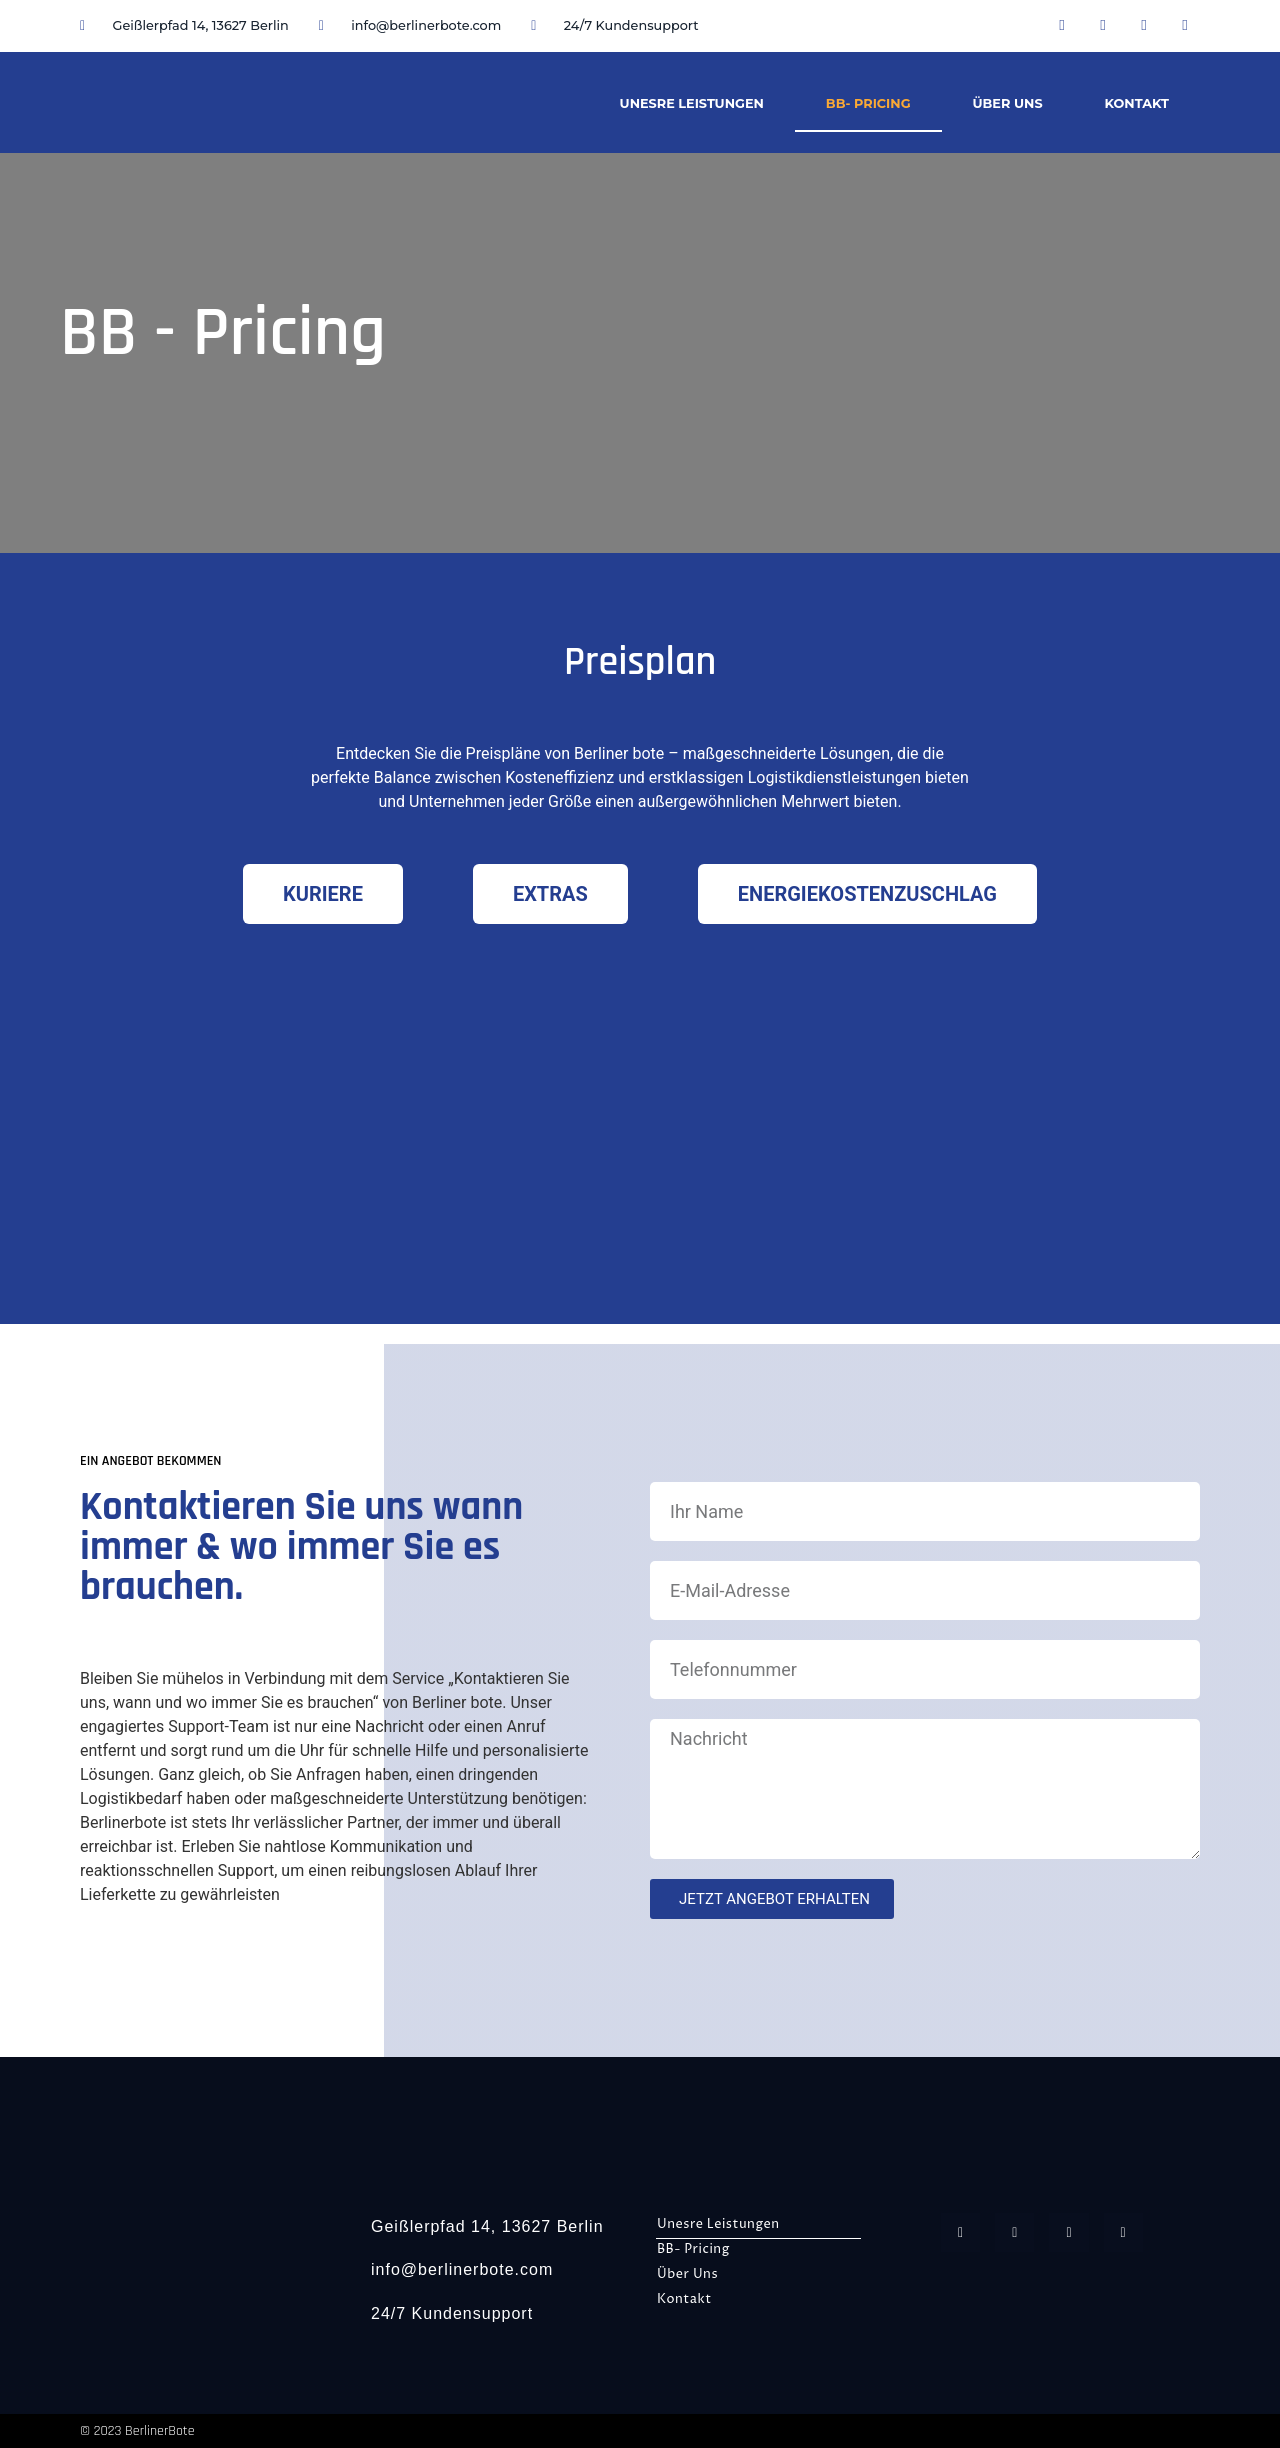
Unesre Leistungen (692, 103)
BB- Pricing (868, 103)
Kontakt (1137, 103)
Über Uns (1008, 103)
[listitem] (640, 778)
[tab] (323, 894)
